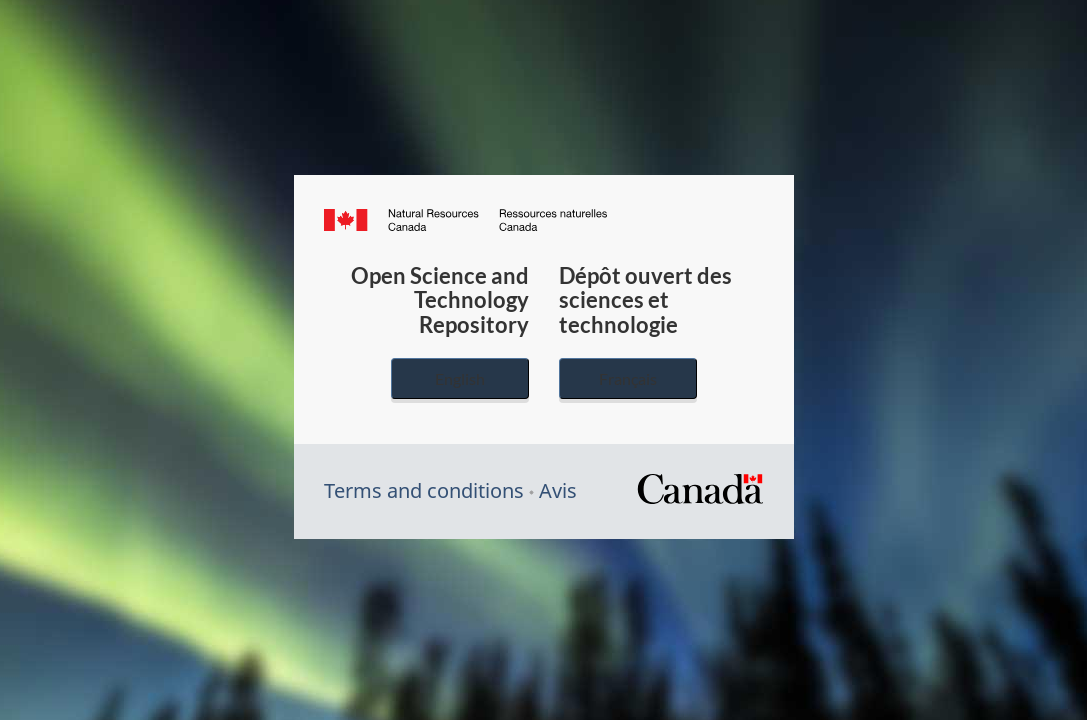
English (460, 378)
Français (628, 378)
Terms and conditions (424, 490)
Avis (558, 490)
